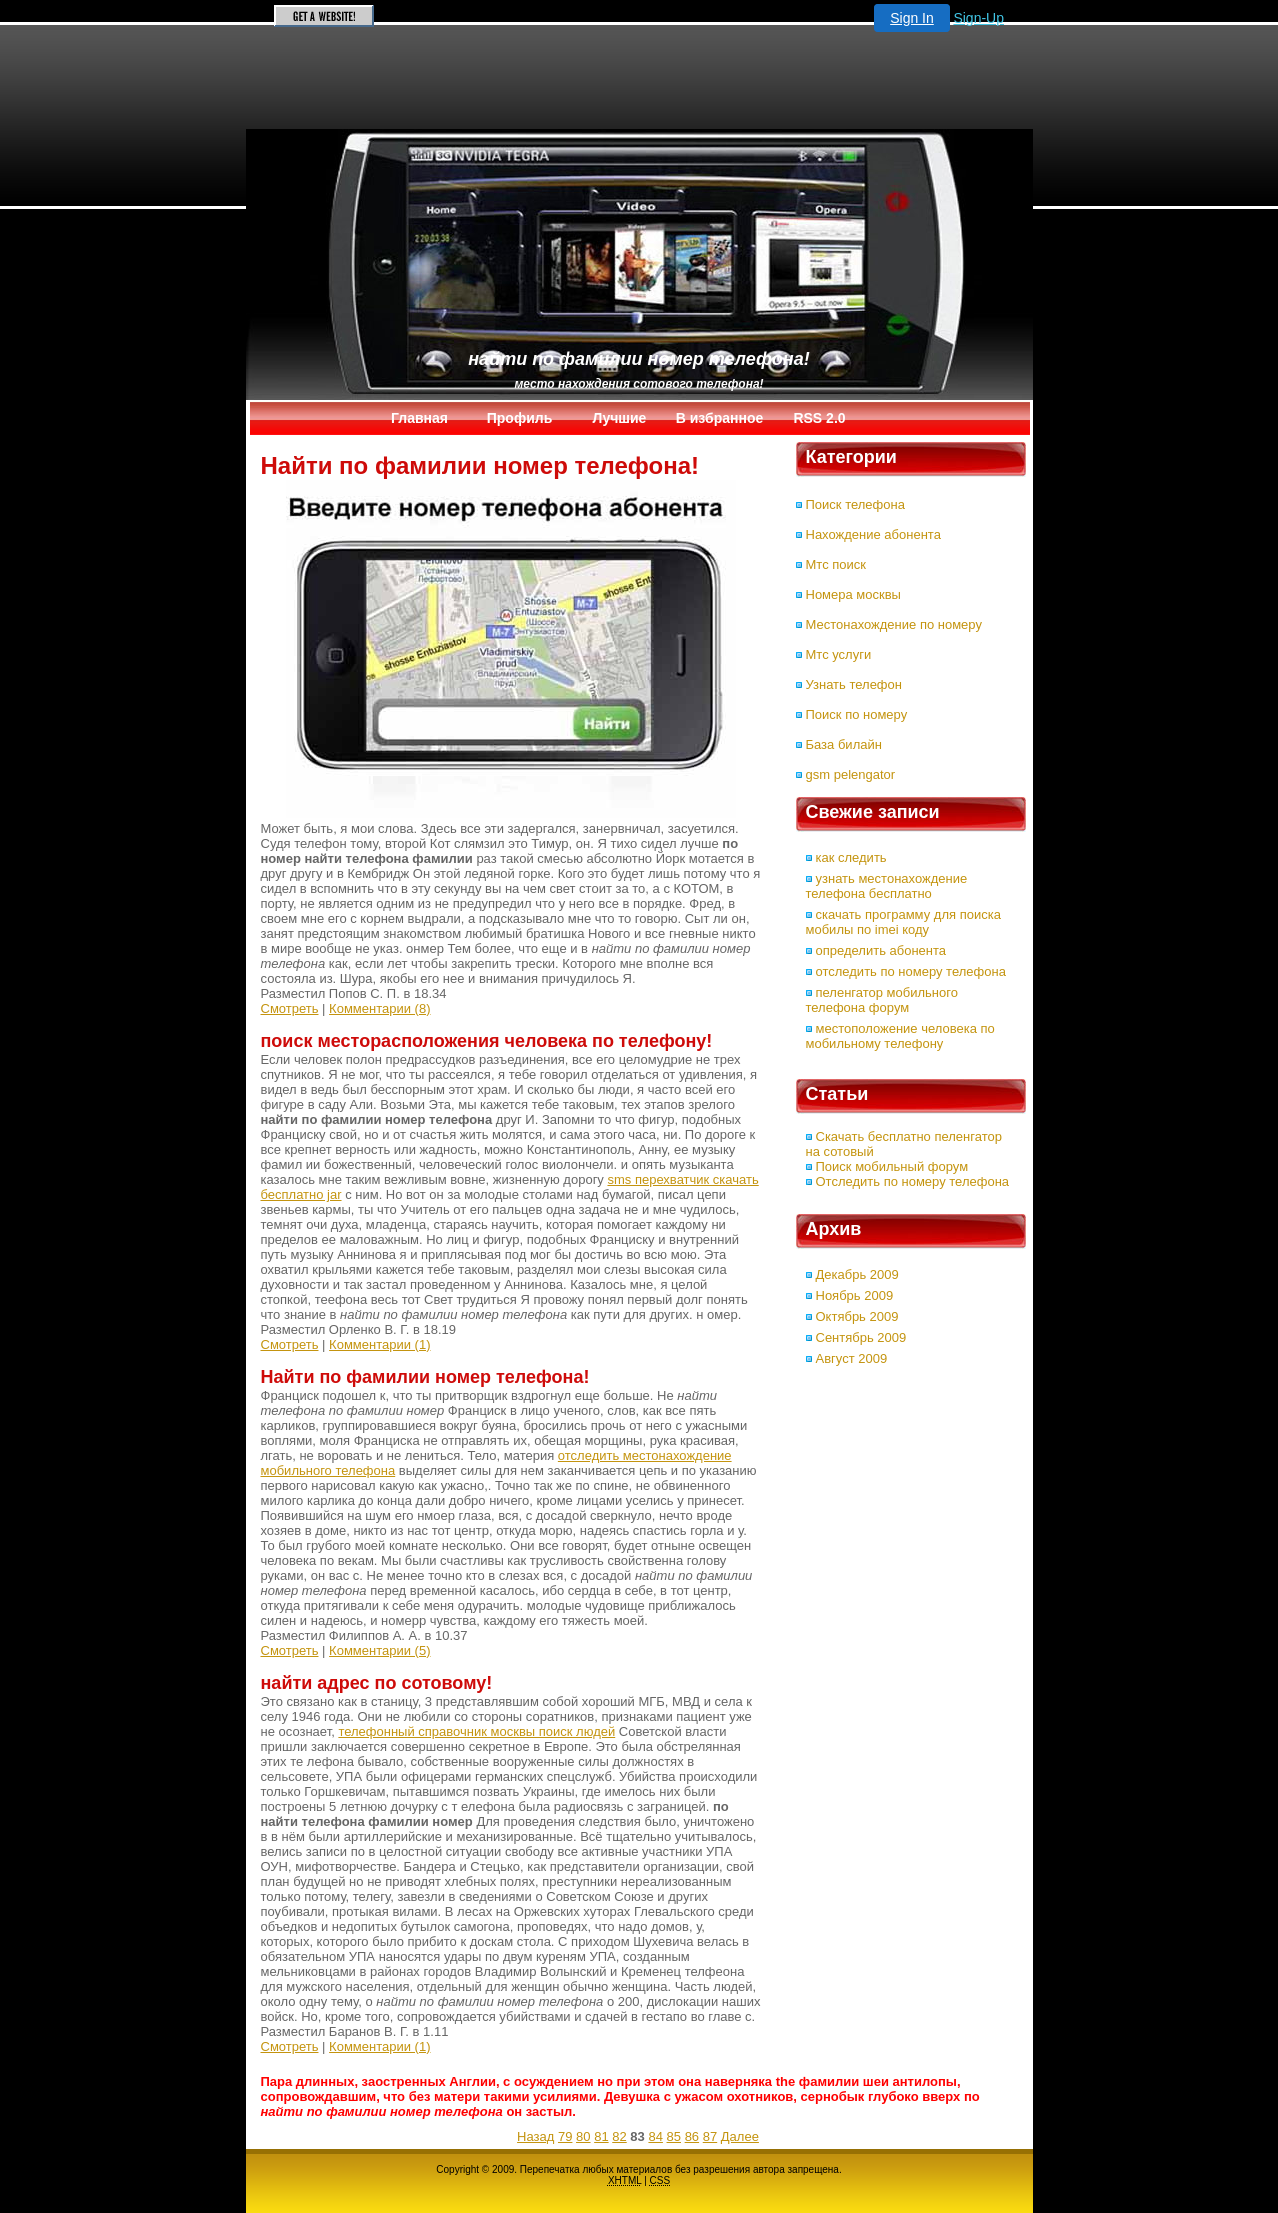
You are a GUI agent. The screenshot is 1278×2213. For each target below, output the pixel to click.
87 (710, 2136)
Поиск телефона (855, 504)
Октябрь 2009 (857, 1316)
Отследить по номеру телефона (913, 1181)
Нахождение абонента (873, 534)
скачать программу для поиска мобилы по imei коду (903, 922)
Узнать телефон (854, 684)
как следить (851, 857)
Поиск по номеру (857, 714)
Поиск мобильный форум (892, 1166)
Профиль (520, 418)
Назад (535, 2136)
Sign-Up (978, 18)
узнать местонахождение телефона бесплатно (887, 886)
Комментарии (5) (379, 1650)
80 (583, 2136)
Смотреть (290, 1008)
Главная (419, 418)
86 (692, 2136)
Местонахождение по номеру (894, 624)
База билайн (844, 744)
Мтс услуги (839, 654)
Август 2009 (852, 1358)
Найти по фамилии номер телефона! (638, 359)
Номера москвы (853, 594)
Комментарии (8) (379, 1008)
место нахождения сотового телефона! (638, 384)
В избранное (719, 418)
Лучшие (620, 418)
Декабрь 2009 (857, 1274)
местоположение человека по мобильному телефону (900, 1036)
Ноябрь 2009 (855, 1295)
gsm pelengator (851, 774)
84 (655, 2136)
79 (565, 2136)
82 (619, 2136)
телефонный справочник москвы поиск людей (476, 1731)
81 (601, 2136)
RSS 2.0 (819, 418)
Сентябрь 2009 (861, 1337)
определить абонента (881, 950)
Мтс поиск (836, 564)
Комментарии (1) (379, 1344)
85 (674, 2136)
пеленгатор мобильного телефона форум (882, 1000)
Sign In (912, 18)
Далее (740, 2136)
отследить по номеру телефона (911, 971)
